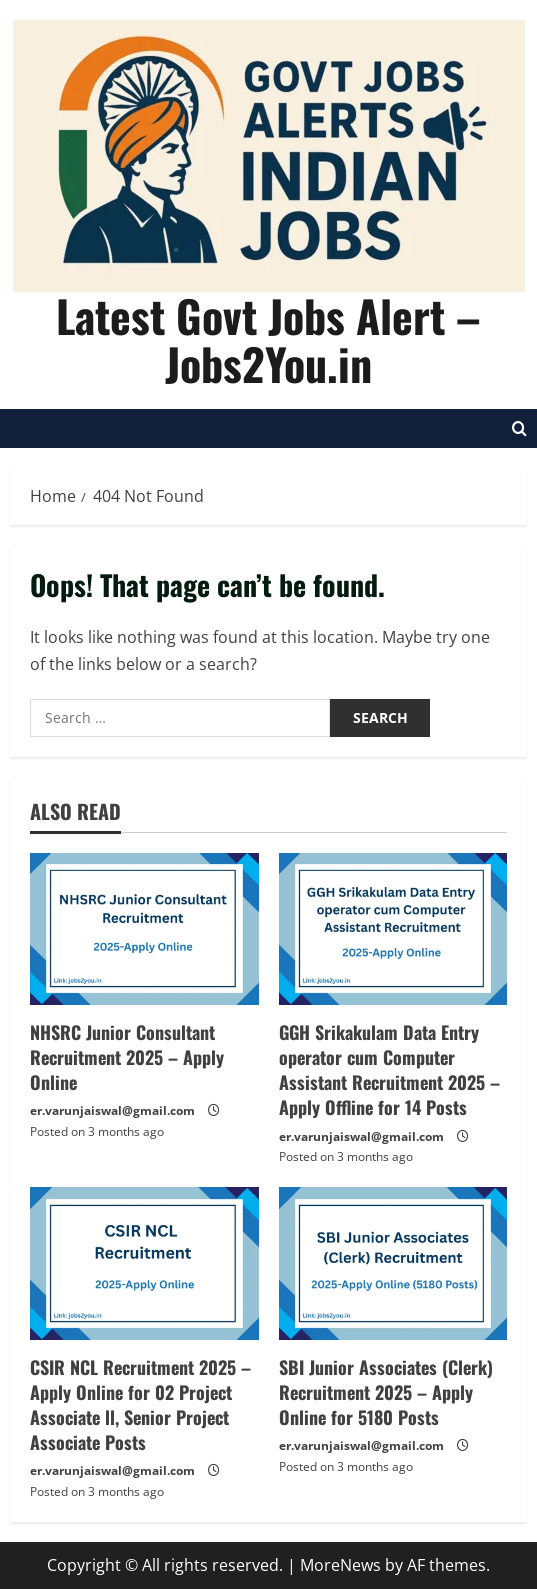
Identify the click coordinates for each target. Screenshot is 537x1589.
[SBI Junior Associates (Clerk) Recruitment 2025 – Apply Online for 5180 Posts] (393, 1263)
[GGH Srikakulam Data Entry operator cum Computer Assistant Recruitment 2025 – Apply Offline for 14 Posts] (393, 929)
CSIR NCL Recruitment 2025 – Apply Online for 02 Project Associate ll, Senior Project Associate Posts (140, 1405)
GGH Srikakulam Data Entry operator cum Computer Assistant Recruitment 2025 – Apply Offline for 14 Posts (389, 1070)
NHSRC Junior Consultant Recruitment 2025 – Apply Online (127, 1057)
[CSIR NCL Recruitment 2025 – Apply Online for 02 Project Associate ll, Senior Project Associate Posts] (144, 1263)
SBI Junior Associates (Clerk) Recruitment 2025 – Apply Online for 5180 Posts (386, 1392)
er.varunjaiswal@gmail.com (112, 1110)
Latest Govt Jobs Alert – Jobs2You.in (268, 339)
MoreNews (340, 1565)
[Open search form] (519, 428)
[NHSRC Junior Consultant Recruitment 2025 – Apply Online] (144, 929)
